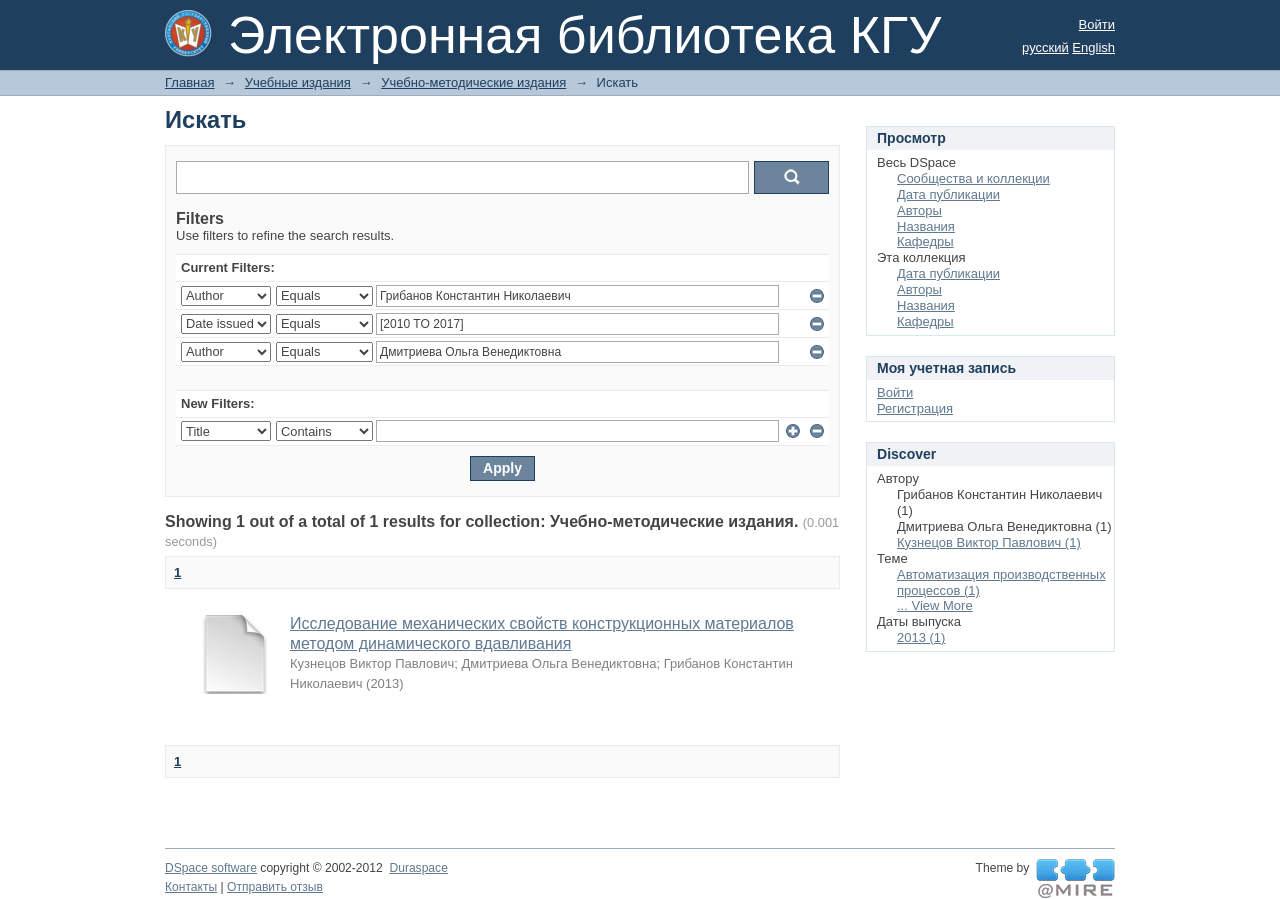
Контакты (191, 887)
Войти (1097, 24)
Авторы (919, 210)
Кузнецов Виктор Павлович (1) (989, 542)
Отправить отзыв (275, 887)
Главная (189, 82)
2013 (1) (921, 637)
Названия (926, 226)
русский (1045, 47)
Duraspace (418, 868)
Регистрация (915, 408)
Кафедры (925, 241)
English (1093, 47)
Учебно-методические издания (473, 82)
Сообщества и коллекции (973, 178)
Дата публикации (948, 194)
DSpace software (211, 868)
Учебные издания (298, 82)
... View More (935, 605)
